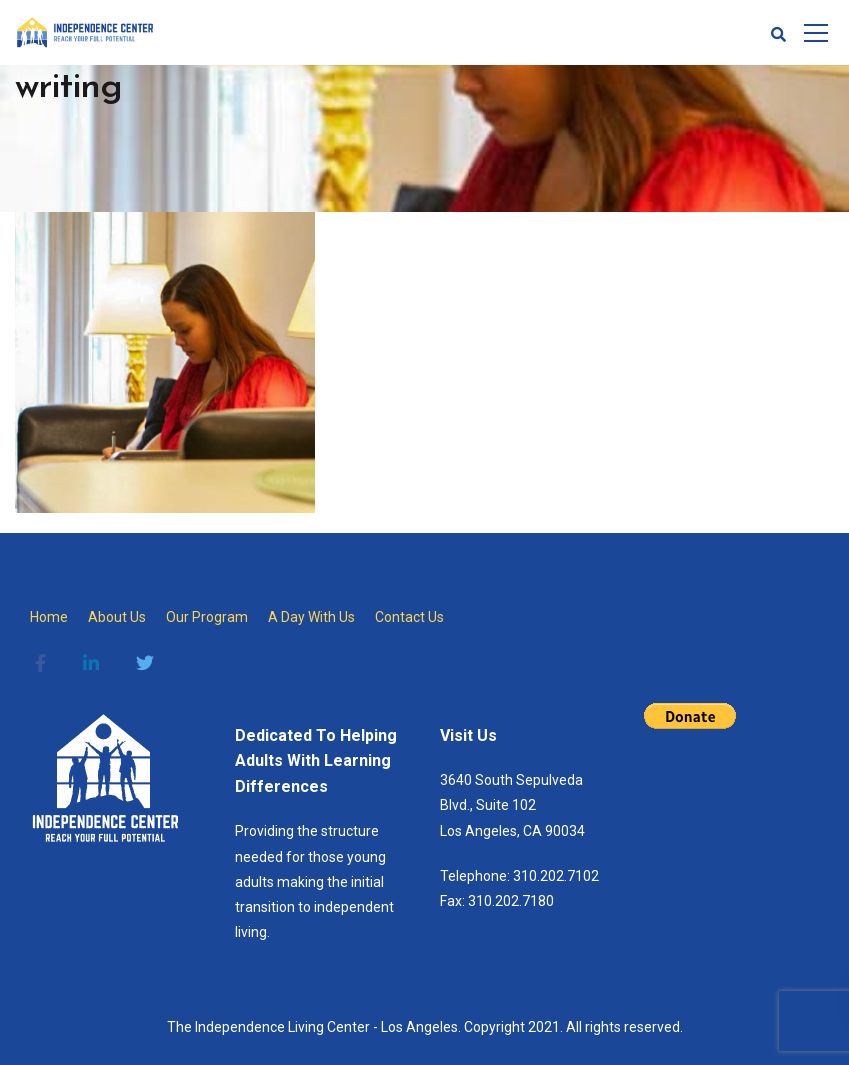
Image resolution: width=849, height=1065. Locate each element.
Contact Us (409, 617)
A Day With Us (311, 617)
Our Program (207, 617)
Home (49, 617)
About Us (117, 617)
